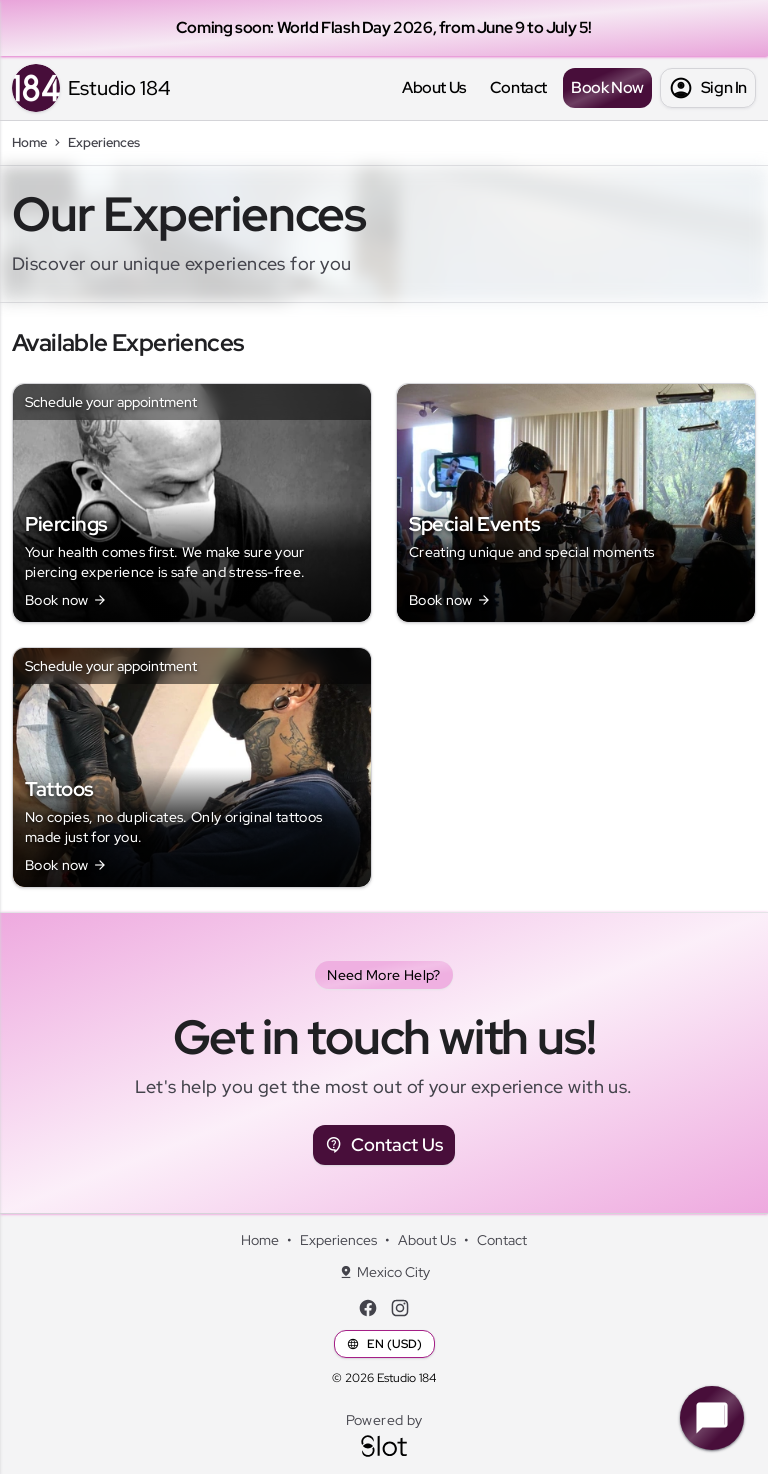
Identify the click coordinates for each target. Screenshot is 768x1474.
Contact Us (384, 1145)
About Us (434, 87)
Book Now (607, 87)
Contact (518, 87)
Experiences (338, 1240)
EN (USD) (384, 1344)
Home (260, 1240)
